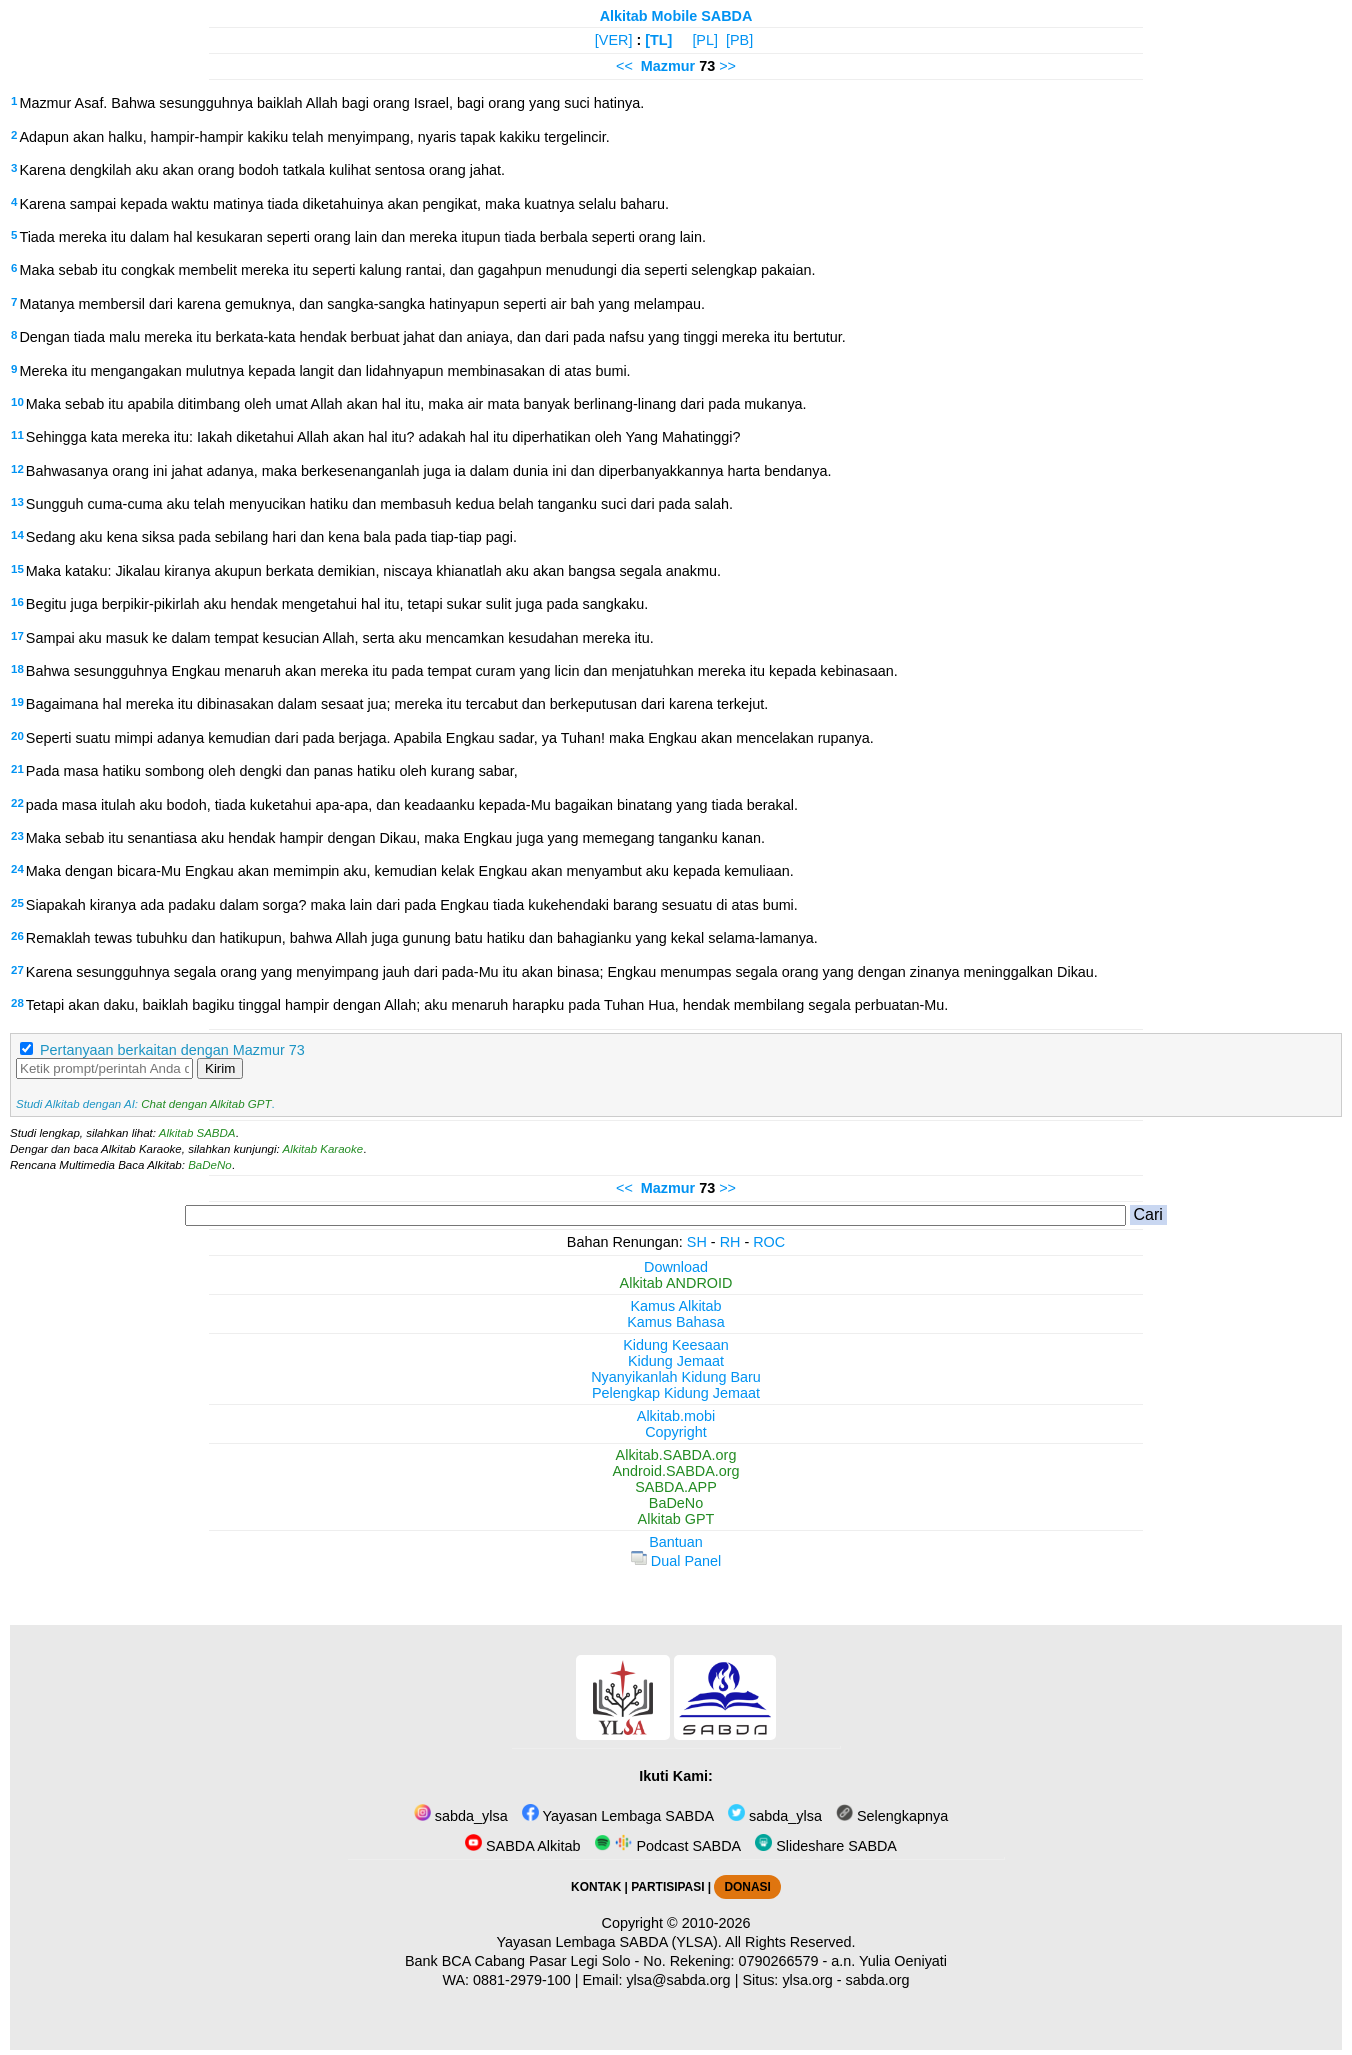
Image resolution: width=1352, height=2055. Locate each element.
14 (17, 535)
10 (17, 402)
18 (17, 669)
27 (17, 970)
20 (17, 736)
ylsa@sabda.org (678, 1980)
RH (730, 1242)
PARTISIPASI (667, 1887)
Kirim (220, 1068)
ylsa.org (807, 1980)
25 (17, 903)
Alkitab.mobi (676, 1416)
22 (17, 803)
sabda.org (878, 1980)
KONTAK (596, 1887)
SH (697, 1242)
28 (17, 1003)
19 (17, 702)
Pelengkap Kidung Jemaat (676, 1393)
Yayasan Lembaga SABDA (618, 1816)
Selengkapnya (892, 1816)
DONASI (747, 1887)
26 (17, 936)
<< (624, 66)
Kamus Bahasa (676, 1322)
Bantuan (676, 1542)
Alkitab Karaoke (323, 1149)
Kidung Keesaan (676, 1345)
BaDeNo (210, 1165)
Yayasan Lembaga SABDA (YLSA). (609, 1942)
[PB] (739, 40)
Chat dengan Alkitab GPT (206, 1104)
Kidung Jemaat (676, 1361)
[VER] (614, 40)
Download (676, 1267)
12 (17, 469)
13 (17, 502)
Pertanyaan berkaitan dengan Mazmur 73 (172, 1050)
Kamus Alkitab (675, 1306)
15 (17, 569)
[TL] (658, 40)
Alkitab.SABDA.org (676, 1455)
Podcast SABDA (667, 1846)
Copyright (676, 1432)
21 (17, 769)
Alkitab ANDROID (676, 1283)
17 (17, 636)
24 (17, 869)
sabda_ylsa (461, 1816)
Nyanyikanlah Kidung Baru (676, 1377)
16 (17, 602)
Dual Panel (676, 1561)
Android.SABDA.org (675, 1471)
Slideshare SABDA (826, 1846)
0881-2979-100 (522, 1980)
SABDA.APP (676, 1487)
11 (17, 435)
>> (727, 66)
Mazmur (668, 66)
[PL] (705, 40)
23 (17, 836)
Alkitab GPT (676, 1519)
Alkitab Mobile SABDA (676, 16)
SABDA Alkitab (522, 1846)
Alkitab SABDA (197, 1133)
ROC (769, 1242)
